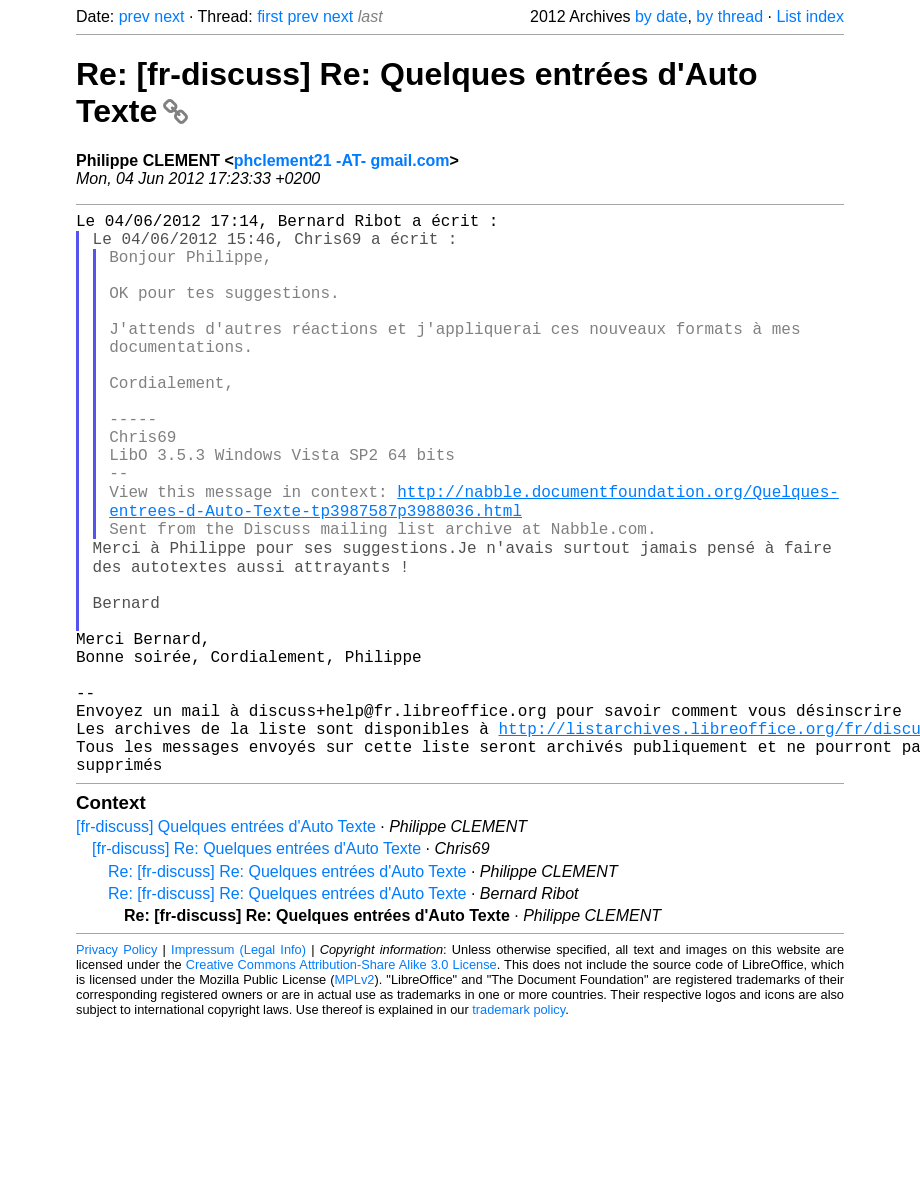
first (270, 16)
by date (661, 16)
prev (134, 16)
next (169, 16)
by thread (729, 16)
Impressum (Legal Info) (238, 1069)
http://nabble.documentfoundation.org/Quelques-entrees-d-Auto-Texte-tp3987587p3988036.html (474, 565)
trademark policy (518, 1129)
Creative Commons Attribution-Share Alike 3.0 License (341, 1084)
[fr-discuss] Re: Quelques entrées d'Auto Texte (256, 968)
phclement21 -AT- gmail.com (342, 160)
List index (810, 16)
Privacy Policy (116, 1069)
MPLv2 (355, 1099)
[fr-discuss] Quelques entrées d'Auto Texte (226, 946)
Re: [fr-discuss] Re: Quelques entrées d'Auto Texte (287, 991)
